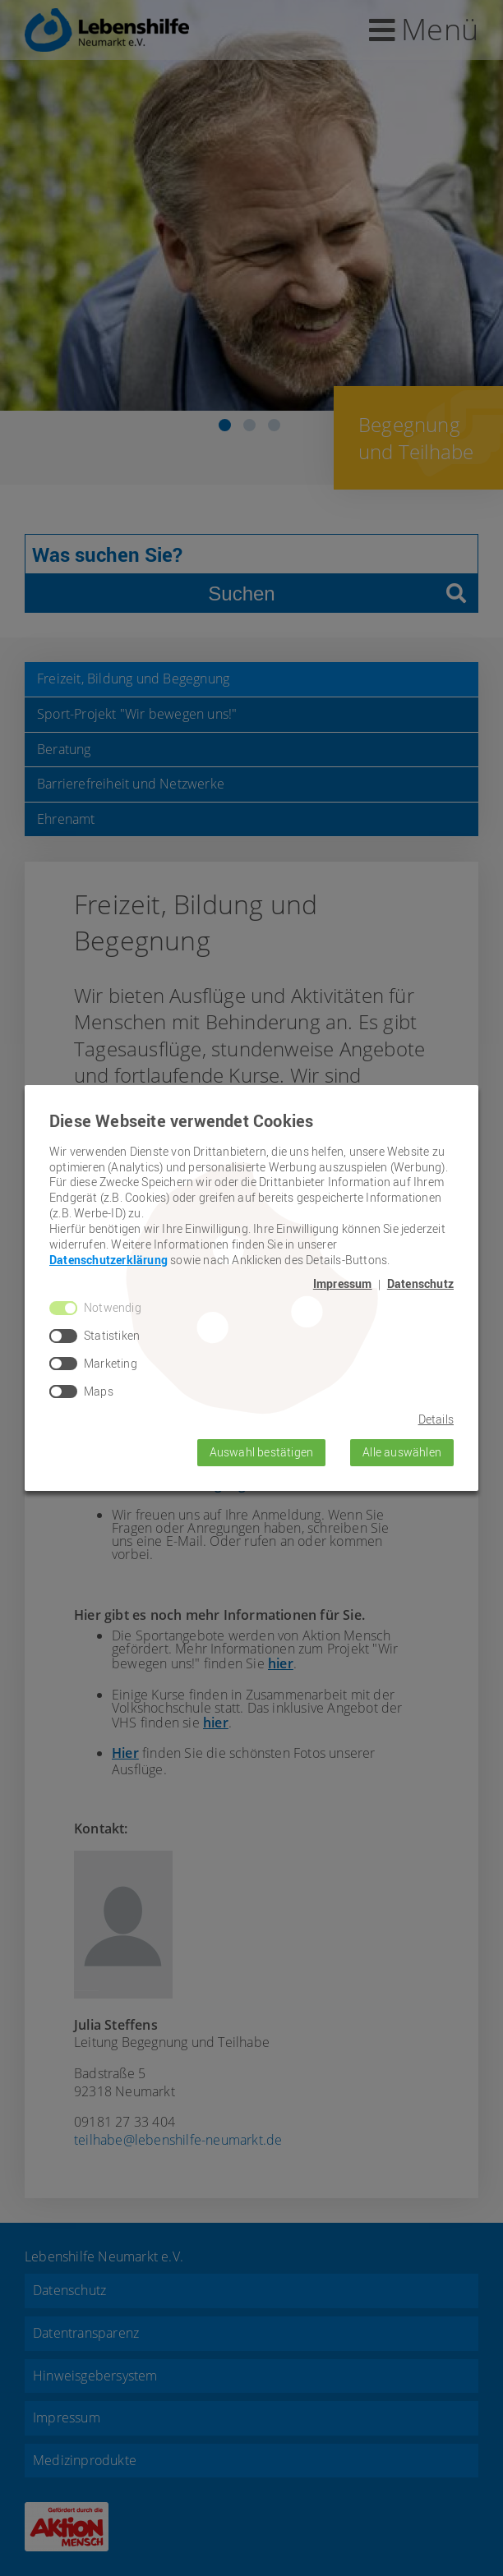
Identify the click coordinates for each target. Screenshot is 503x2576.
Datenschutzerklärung (108, 1259)
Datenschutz (420, 1283)
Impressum (342, 1283)
